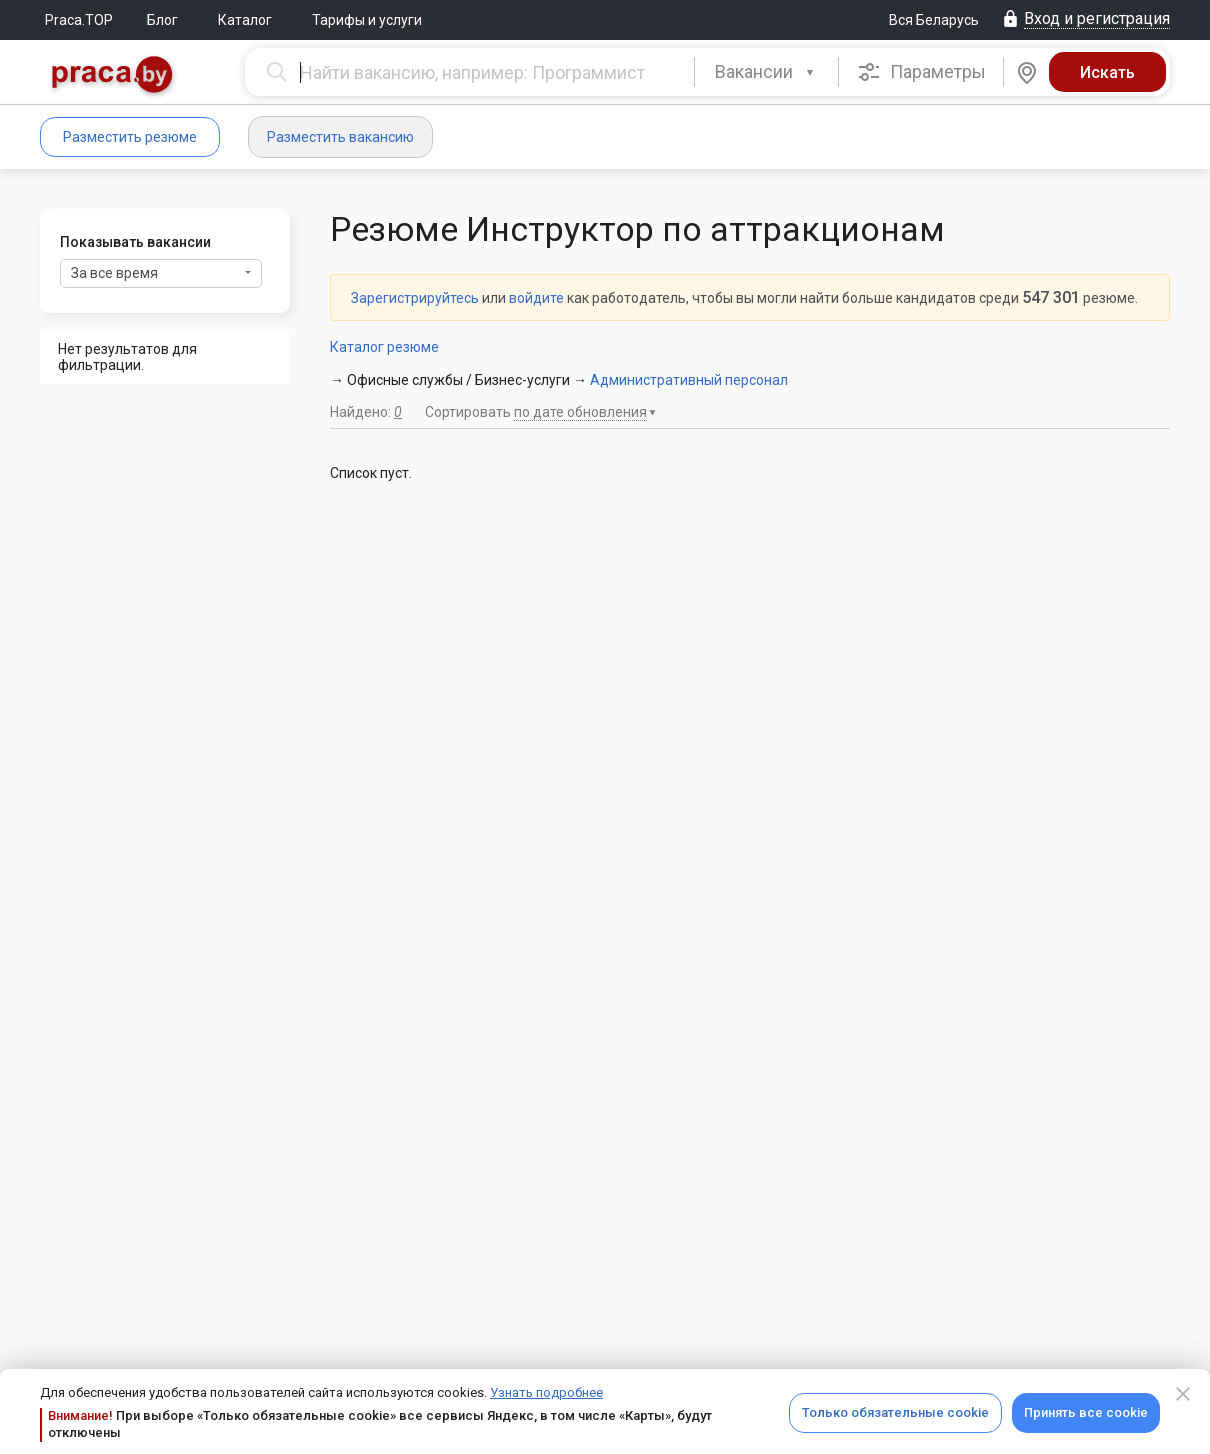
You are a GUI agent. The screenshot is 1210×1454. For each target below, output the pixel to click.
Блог (162, 20)
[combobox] (766, 72)
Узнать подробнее (546, 1392)
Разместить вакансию (340, 137)
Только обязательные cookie (895, 1412)
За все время (161, 273)
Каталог (245, 20)
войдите (536, 298)
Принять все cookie (1086, 1412)
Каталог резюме (384, 347)
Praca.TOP (79, 20)
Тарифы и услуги (367, 20)
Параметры (921, 72)
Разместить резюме (130, 137)
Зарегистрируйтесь (415, 298)
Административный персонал (689, 380)
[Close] (1183, 1394)
